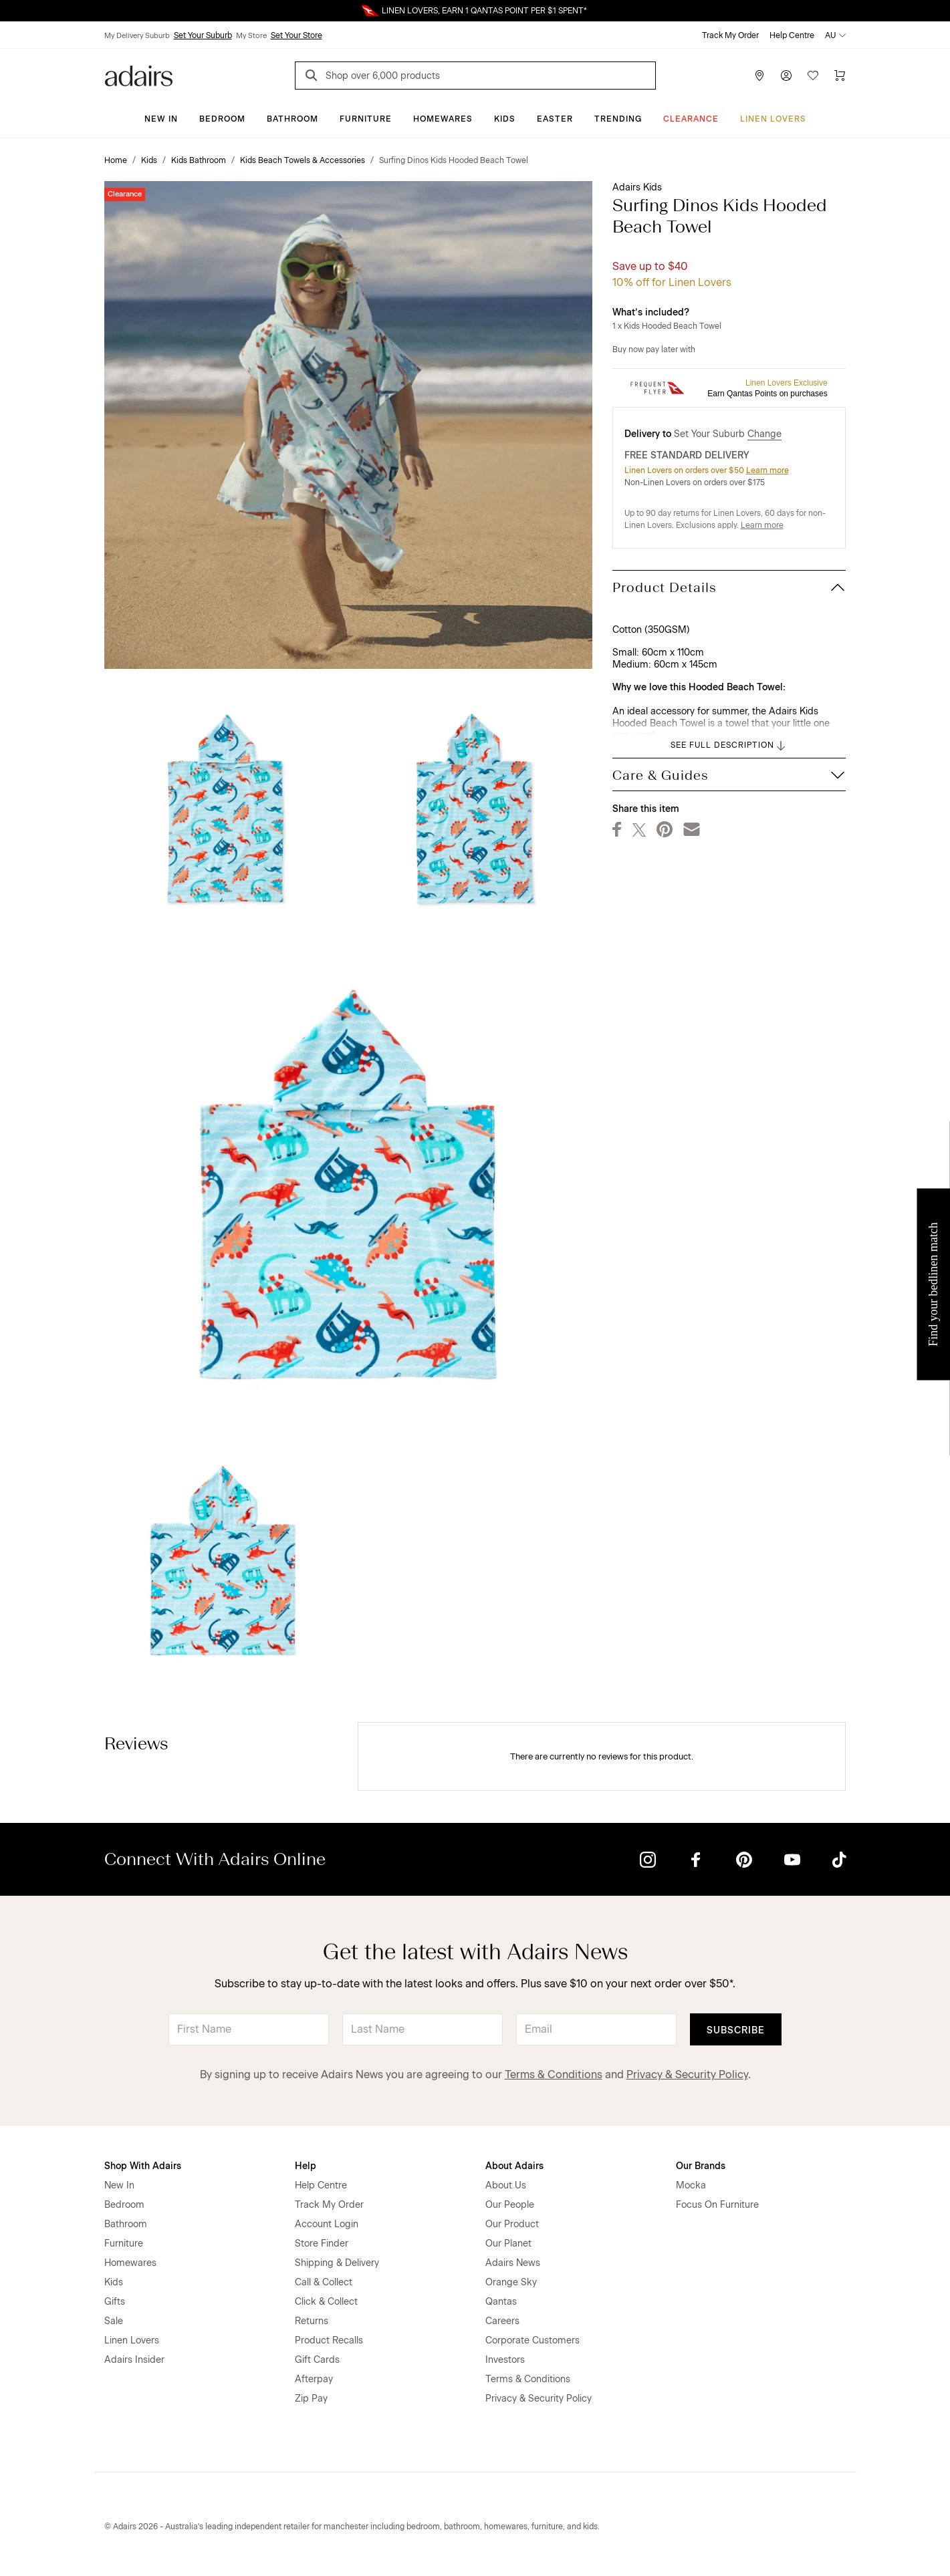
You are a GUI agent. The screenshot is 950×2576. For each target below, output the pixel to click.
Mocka (691, 2185)
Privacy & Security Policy (687, 2074)
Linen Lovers (773, 119)
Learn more (767, 470)
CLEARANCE (691, 119)
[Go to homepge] (138, 74)
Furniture (366, 119)
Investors (505, 2360)
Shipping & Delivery (337, 2263)
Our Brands (700, 2166)
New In (161, 119)
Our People (509, 2204)
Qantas (501, 2301)
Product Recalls (329, 2340)
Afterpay (314, 2379)
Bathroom (292, 119)
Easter (555, 119)
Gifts (114, 2301)
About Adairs (514, 2166)
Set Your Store (296, 35)
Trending (618, 119)
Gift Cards (317, 2360)
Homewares (443, 119)
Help (305, 2166)
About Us (505, 2185)
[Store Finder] (759, 75)
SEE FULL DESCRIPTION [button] (729, 745)
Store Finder (321, 2243)
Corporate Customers (532, 2340)
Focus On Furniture (717, 2204)
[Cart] (839, 75)
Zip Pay (311, 2398)
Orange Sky (511, 2282)
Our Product (512, 2224)
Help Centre (791, 35)
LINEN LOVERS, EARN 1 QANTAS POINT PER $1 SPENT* (484, 10)
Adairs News (512, 2263)
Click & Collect (326, 2301)
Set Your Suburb (203, 35)
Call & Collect (323, 2282)
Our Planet (508, 2243)
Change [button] (764, 434)
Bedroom (222, 119)
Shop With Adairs (142, 2166)
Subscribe (736, 2030)
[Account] (786, 75)
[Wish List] (813, 75)
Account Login (326, 2224)
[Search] (314, 77)
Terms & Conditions (553, 2074)
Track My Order (730, 35)
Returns (311, 2321)
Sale (113, 2321)
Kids (504, 119)
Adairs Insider (134, 2360)
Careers (502, 2321)
